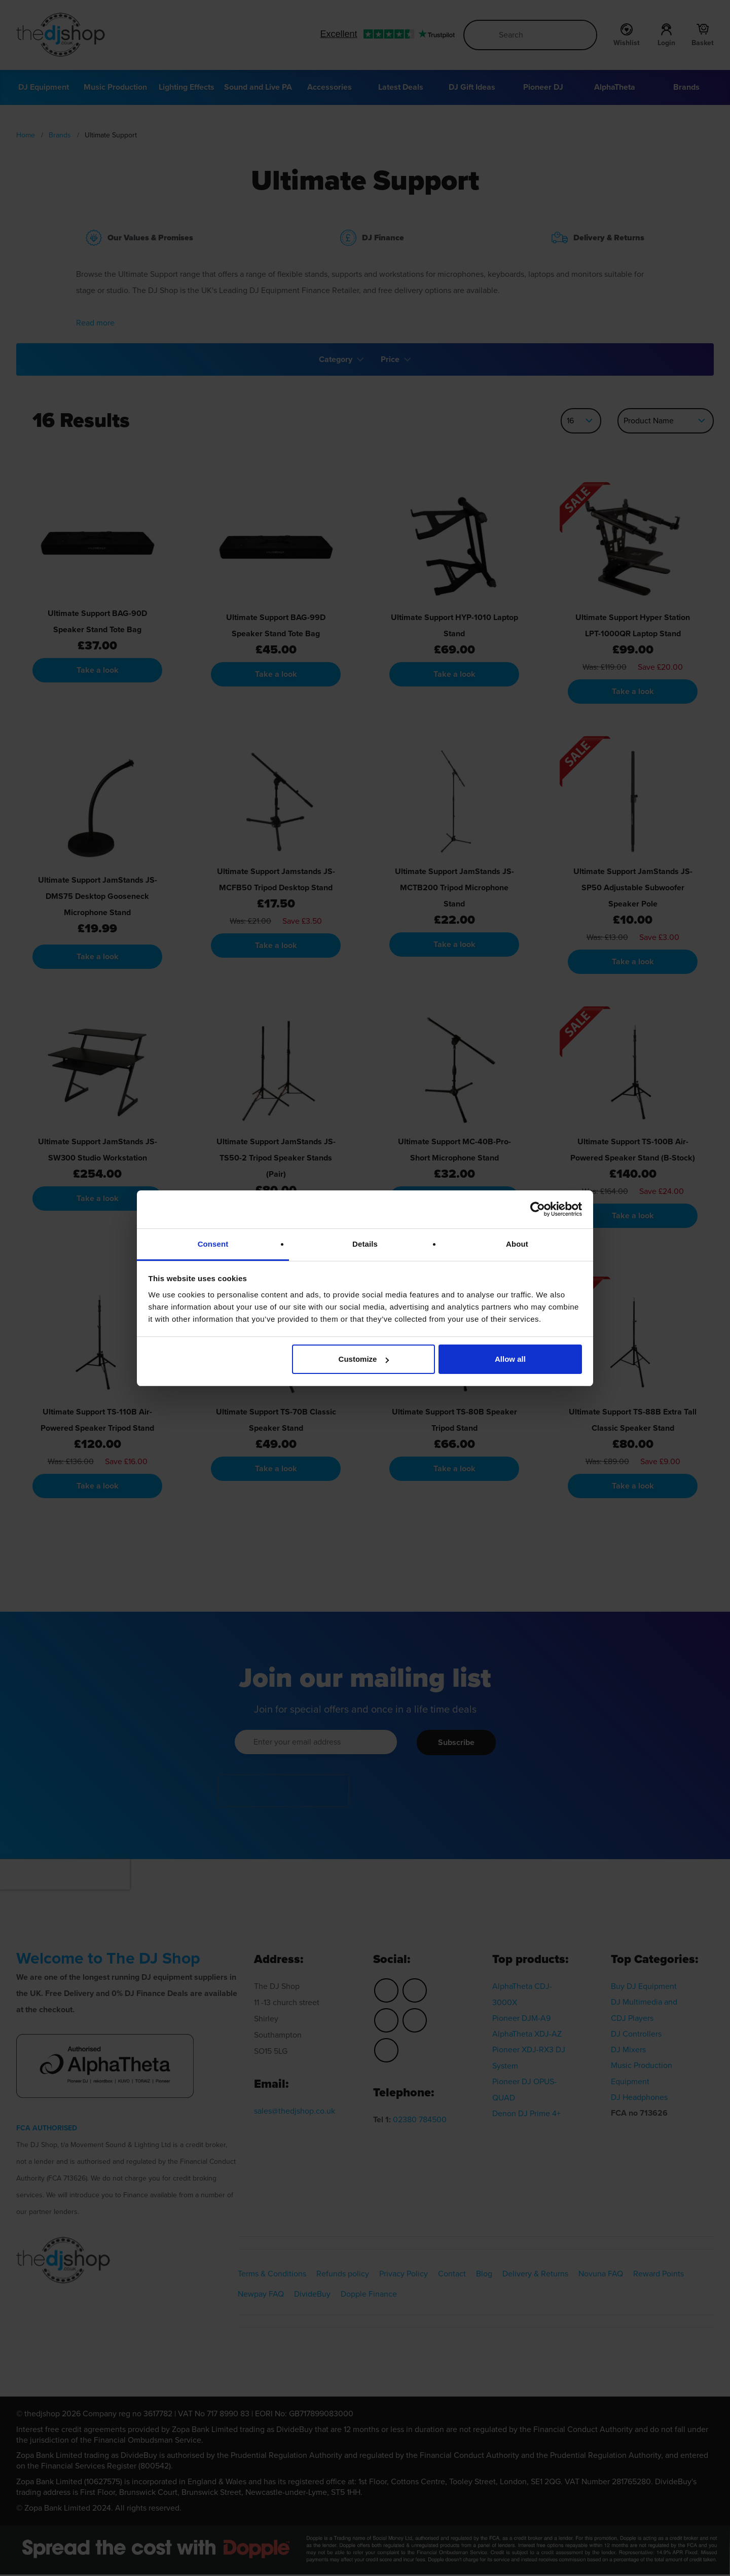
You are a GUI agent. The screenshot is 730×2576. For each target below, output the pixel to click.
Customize (364, 1359)
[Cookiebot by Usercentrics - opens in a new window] (537, 1209)
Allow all (510, 1359)
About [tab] (517, 1244)
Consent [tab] (213, 1244)
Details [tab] (365, 1244)
